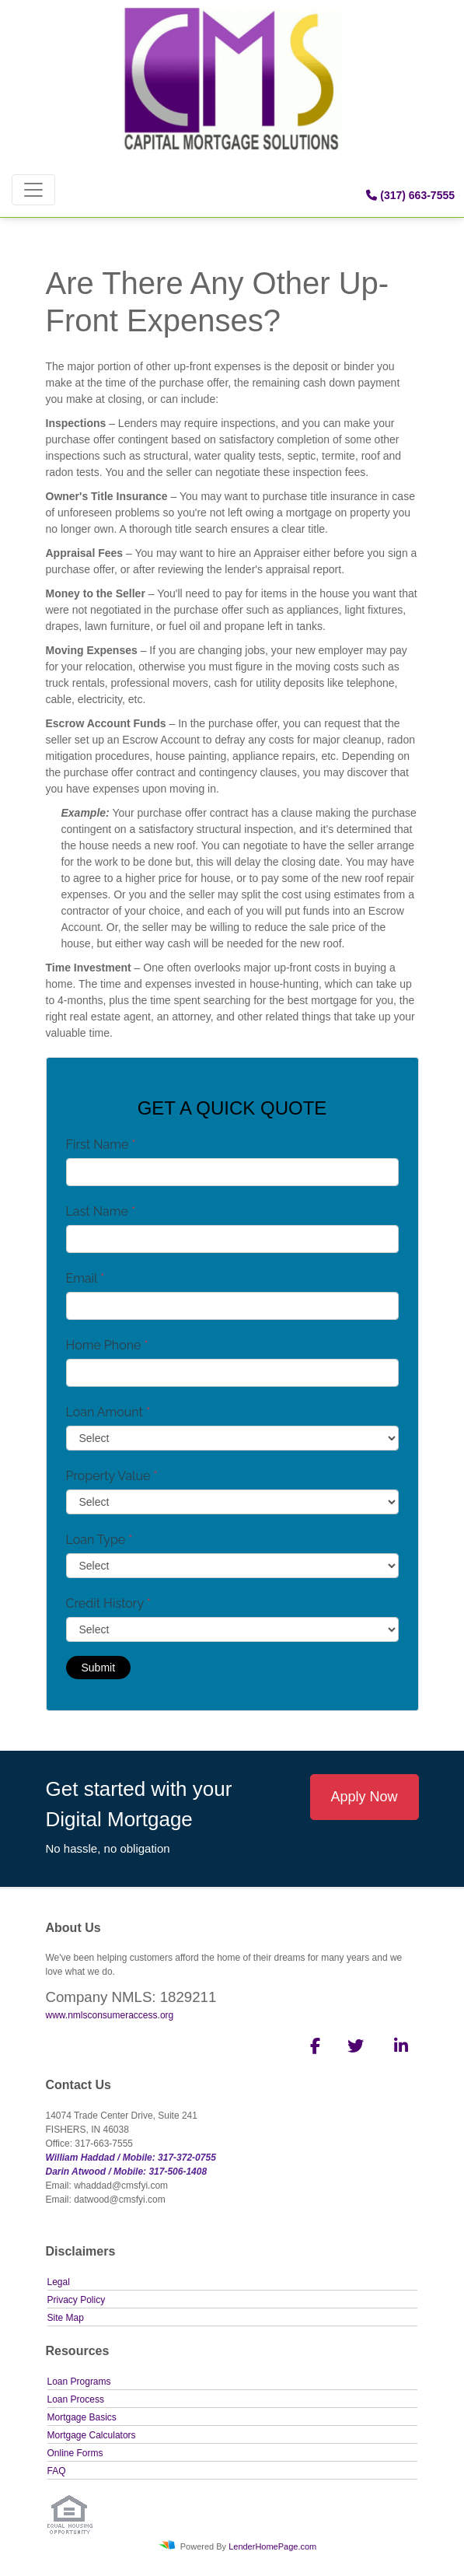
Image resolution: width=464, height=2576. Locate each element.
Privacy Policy (76, 2299)
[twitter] (354, 2048)
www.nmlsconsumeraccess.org (110, 2015)
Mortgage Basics (82, 2417)
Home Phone (107, 1345)
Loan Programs (79, 2381)
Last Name (101, 1211)
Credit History (108, 1603)
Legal (58, 2282)
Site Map (65, 2317)
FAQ (56, 2471)
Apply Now (363, 1796)
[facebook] (310, 2048)
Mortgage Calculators (91, 2435)
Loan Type (99, 1539)
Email (85, 1278)
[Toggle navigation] (33, 189)
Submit (99, 1667)
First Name (101, 1144)
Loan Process (75, 2399)
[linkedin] (398, 2048)
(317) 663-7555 (410, 195)
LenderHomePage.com (272, 2546)
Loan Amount (108, 1412)
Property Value (112, 1475)
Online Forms (75, 2453)
